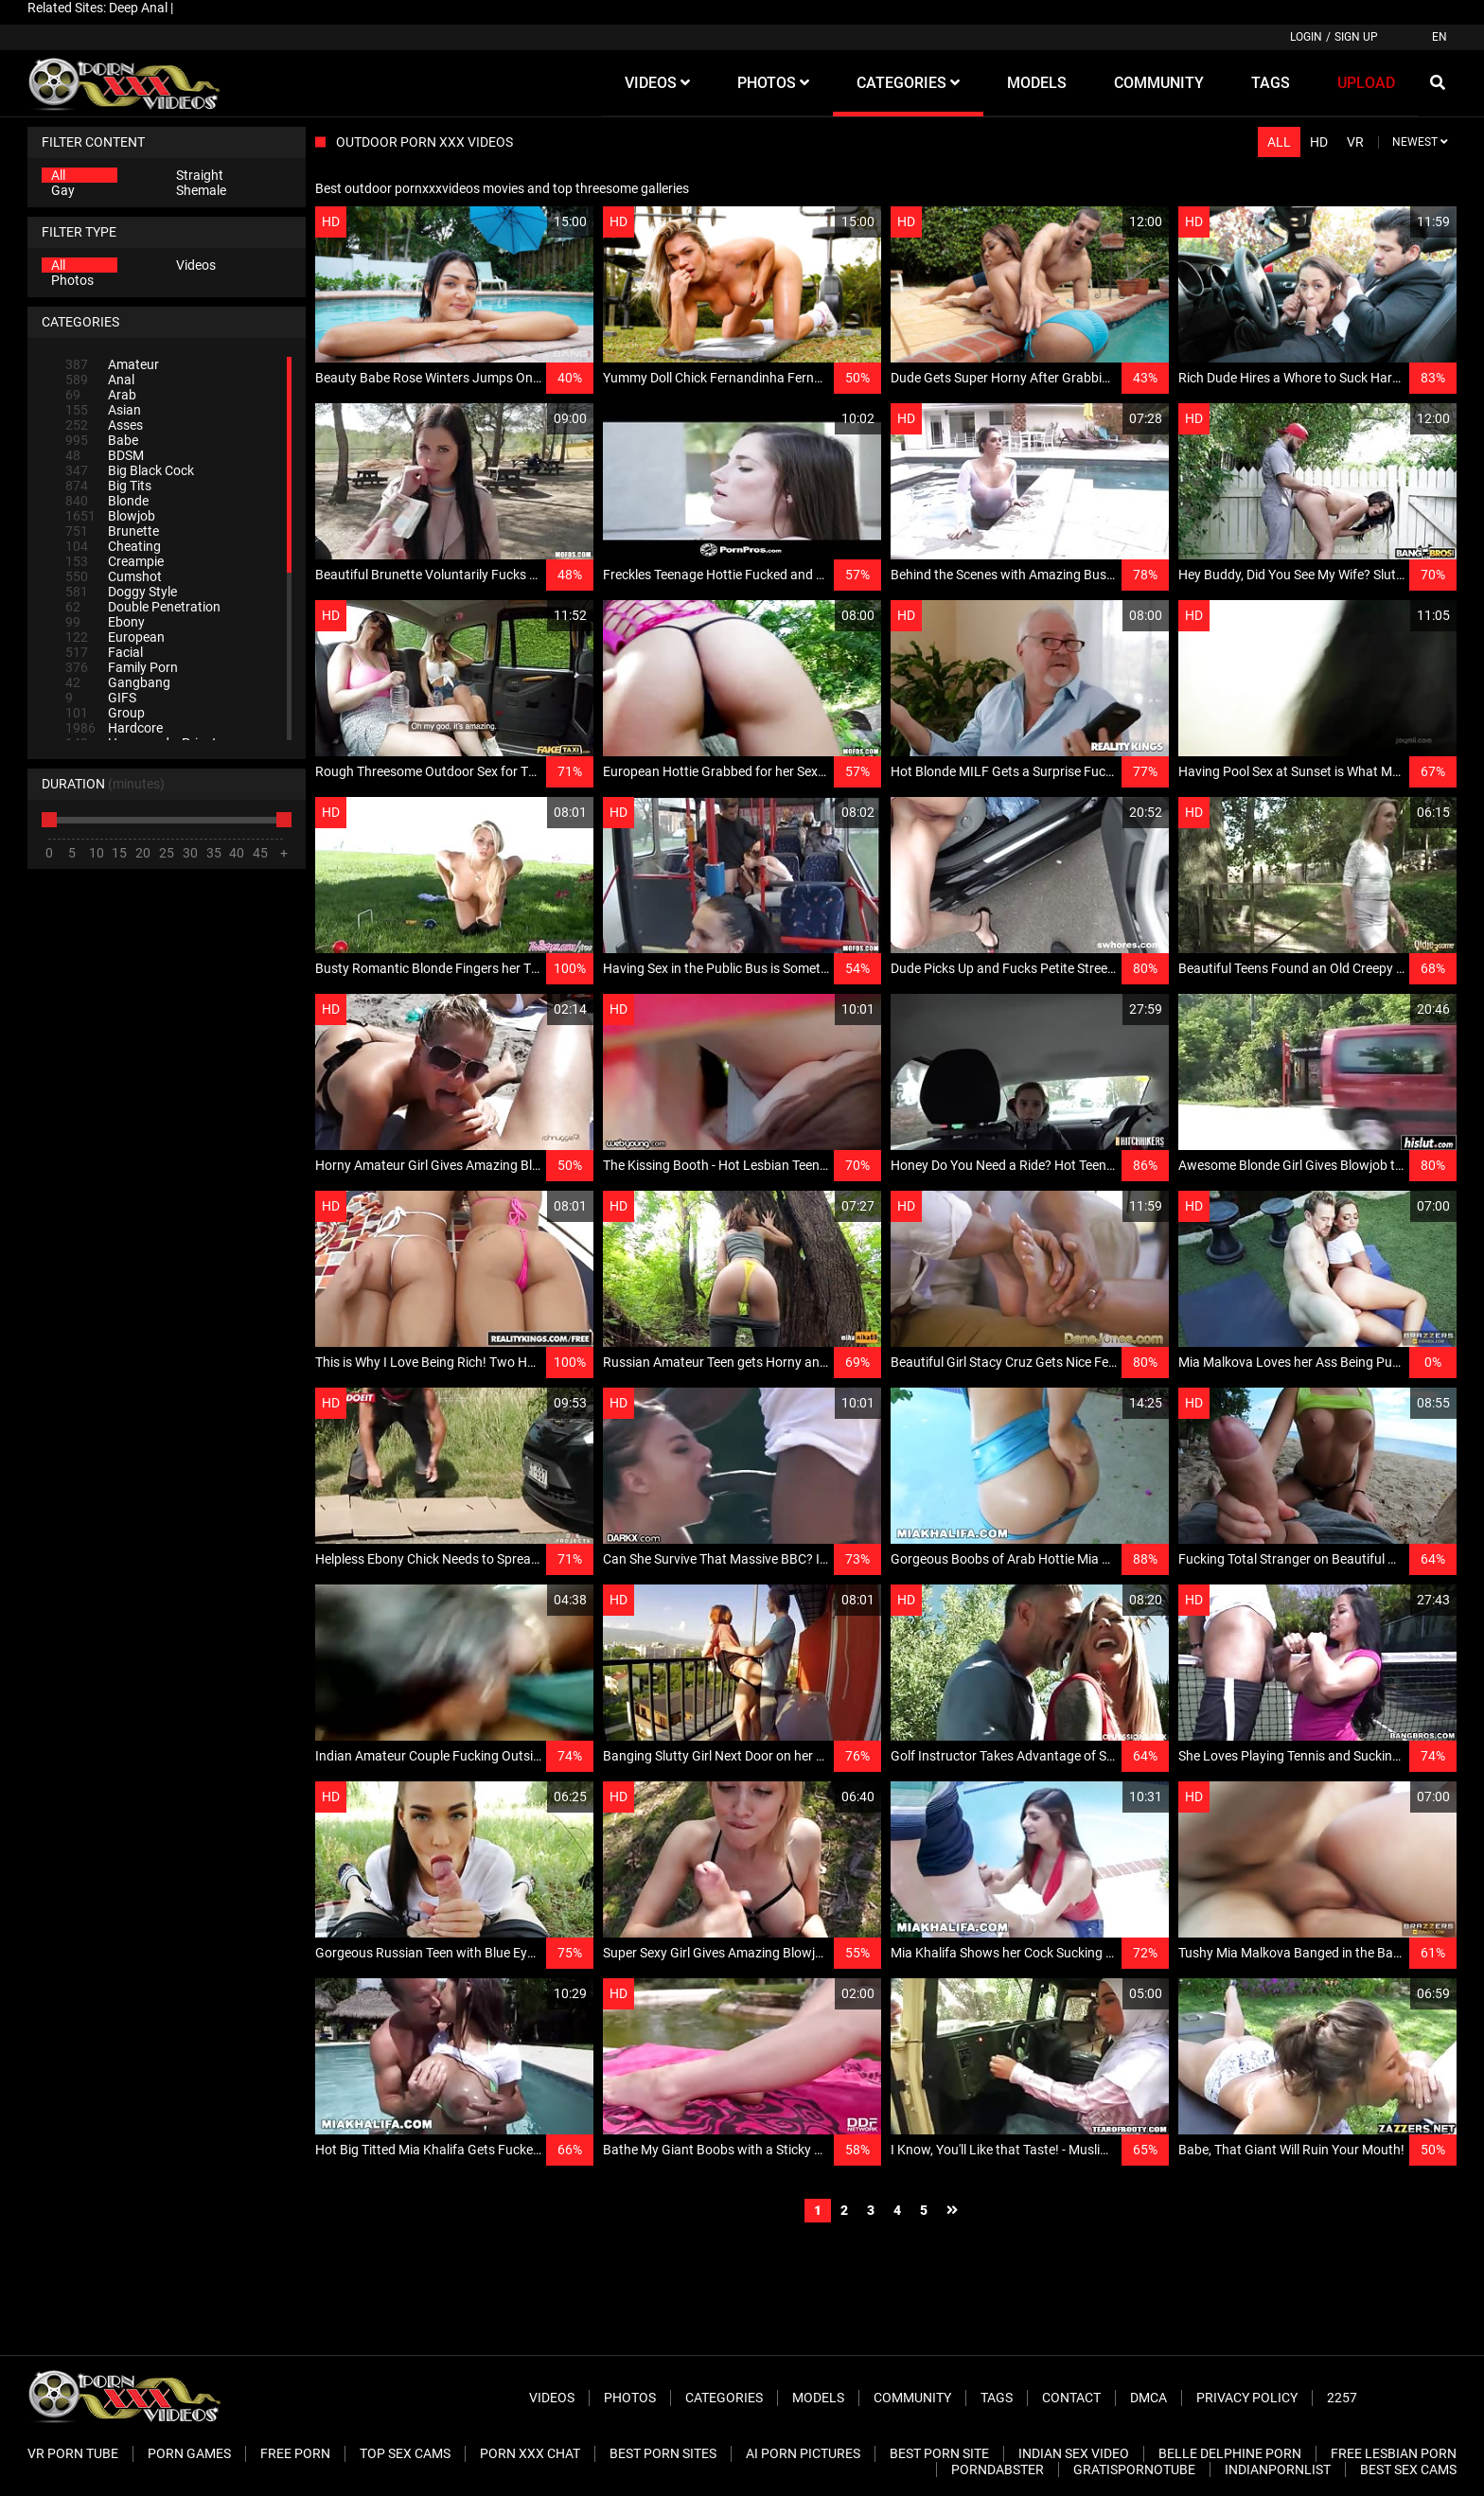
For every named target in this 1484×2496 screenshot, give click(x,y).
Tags (996, 2397)
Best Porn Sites (663, 2453)
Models (818, 2397)
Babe (101, 440)
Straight (199, 175)
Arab (100, 394)
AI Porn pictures (803, 2453)
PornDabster (997, 2469)
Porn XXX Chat (530, 2453)
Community (912, 2397)
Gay (63, 190)
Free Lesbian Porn (1394, 2453)
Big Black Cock (129, 470)
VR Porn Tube (72, 2453)
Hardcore (114, 727)
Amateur (112, 364)
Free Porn (295, 2453)
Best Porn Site (939, 2453)
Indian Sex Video (1073, 2453)
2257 (1342, 2397)
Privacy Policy (1247, 2397)
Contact (1071, 2397)
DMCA (1148, 2397)
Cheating (113, 546)
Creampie (114, 561)
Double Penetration (143, 606)
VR (1355, 142)
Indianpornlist (1278, 2469)
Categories (724, 2397)
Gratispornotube (1134, 2469)
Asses (104, 425)
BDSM (104, 455)
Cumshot (113, 576)
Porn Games (189, 2453)
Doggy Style (121, 591)
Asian (103, 409)
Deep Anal (138, 7)
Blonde (107, 500)
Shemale (201, 190)
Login (1306, 37)
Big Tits (108, 485)
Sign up (1356, 37)
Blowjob (110, 515)
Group (105, 712)
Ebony (105, 621)
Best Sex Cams (1408, 2469)
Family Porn (121, 667)
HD (1319, 142)
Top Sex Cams (405, 2453)
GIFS (100, 697)
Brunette (112, 531)
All (58, 175)
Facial (104, 652)
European (115, 637)
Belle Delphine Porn (1229, 2453)
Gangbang (117, 682)
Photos (72, 280)
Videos (196, 265)
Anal (99, 379)
